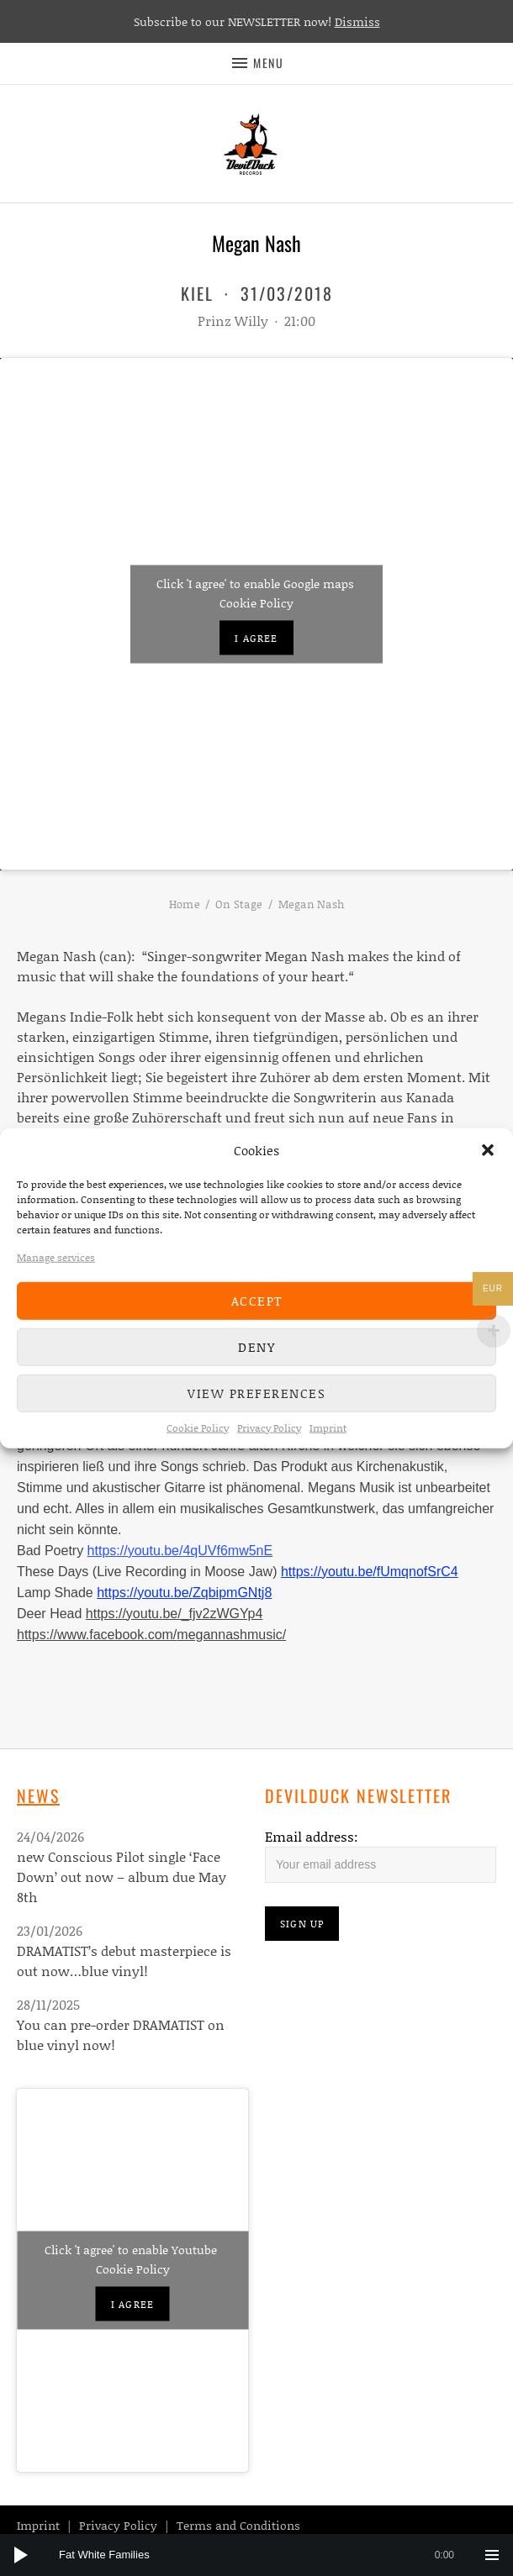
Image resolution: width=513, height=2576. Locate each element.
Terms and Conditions (238, 2525)
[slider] (264, 2555)
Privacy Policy (269, 1427)
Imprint (327, 1427)
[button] (487, 1150)
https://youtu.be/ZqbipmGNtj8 (184, 1592)
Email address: (311, 1836)
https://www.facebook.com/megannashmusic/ (151, 1634)
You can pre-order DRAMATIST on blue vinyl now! (121, 2034)
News (38, 1795)
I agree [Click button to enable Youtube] (132, 2304)
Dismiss (357, 21)
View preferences (256, 1393)
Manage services (56, 1256)
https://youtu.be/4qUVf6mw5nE (180, 1550)
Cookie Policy (198, 1427)
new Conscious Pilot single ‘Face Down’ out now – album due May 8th (121, 1876)
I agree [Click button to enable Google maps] (256, 637)
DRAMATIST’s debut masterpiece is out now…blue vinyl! (124, 1960)
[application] (256, 2555)
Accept (257, 1300)
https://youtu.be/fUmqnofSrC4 (369, 1571)
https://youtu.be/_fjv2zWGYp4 (174, 1613)
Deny (256, 1347)
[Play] (21, 2555)
